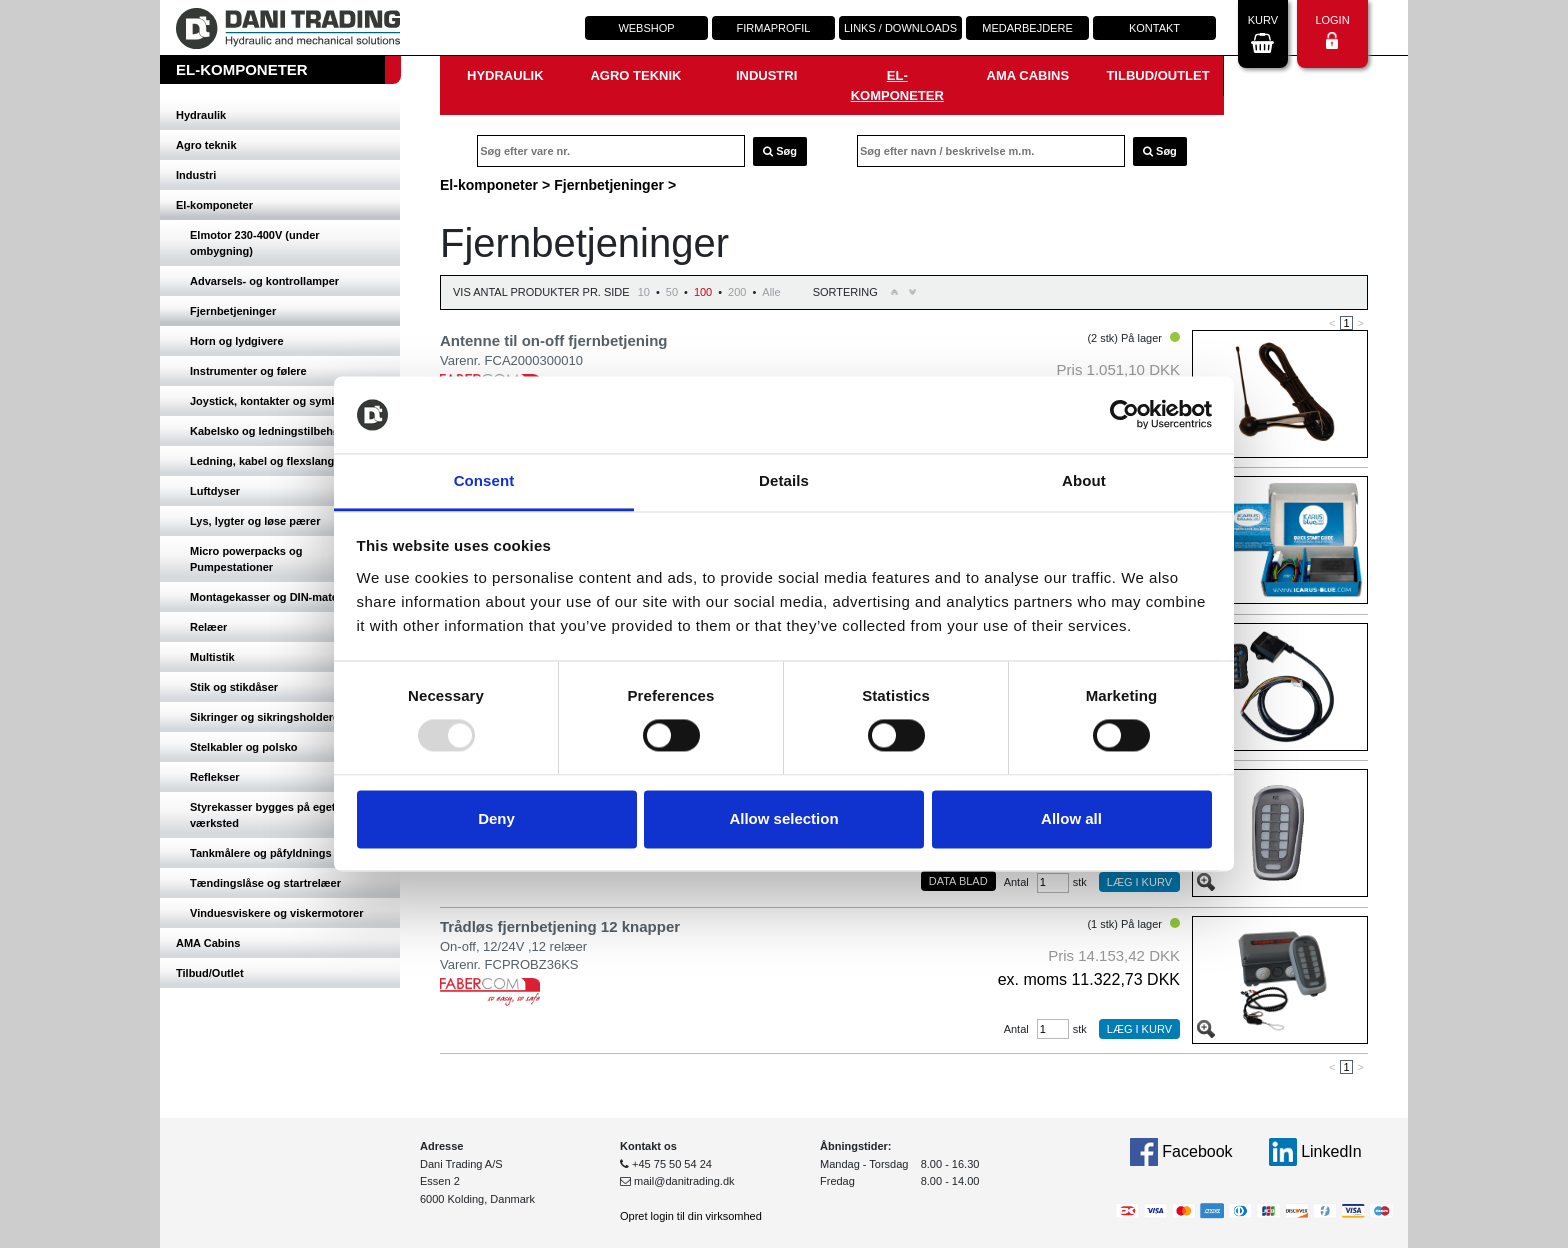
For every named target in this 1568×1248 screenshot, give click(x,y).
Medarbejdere (1027, 28)
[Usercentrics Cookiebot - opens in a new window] (1124, 415)
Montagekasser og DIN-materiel (272, 597)
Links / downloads (900, 28)
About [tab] (1084, 480)
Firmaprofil (774, 28)
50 (672, 292)
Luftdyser (215, 491)
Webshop (646, 28)
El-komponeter (214, 205)
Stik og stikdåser (234, 687)
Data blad (958, 881)
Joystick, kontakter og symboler (274, 401)
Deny (496, 818)
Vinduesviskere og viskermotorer (276, 913)
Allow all (1071, 818)
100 (703, 292)
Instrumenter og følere (248, 371)
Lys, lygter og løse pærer (255, 521)
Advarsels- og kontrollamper (264, 281)
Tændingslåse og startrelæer (265, 883)
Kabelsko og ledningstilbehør (267, 431)
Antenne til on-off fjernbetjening (553, 340)
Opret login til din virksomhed (691, 1216)
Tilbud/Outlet (210, 973)
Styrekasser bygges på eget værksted (263, 815)
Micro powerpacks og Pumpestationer (246, 559)
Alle (771, 292)
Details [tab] (784, 480)
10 (644, 292)
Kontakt (1154, 28)
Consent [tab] (484, 480)
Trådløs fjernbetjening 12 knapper (560, 926)
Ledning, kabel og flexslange (265, 461)
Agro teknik (206, 145)
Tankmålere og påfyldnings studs (277, 853)
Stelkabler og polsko (244, 747)
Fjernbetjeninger (233, 311)
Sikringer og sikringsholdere (264, 717)
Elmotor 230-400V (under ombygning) (255, 243)
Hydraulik (201, 115)
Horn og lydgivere (237, 341)
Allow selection (783, 818)
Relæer (208, 627)
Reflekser (215, 777)
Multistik (212, 657)
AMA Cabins (208, 943)
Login (1332, 31)
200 (737, 292)
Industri (196, 175)
